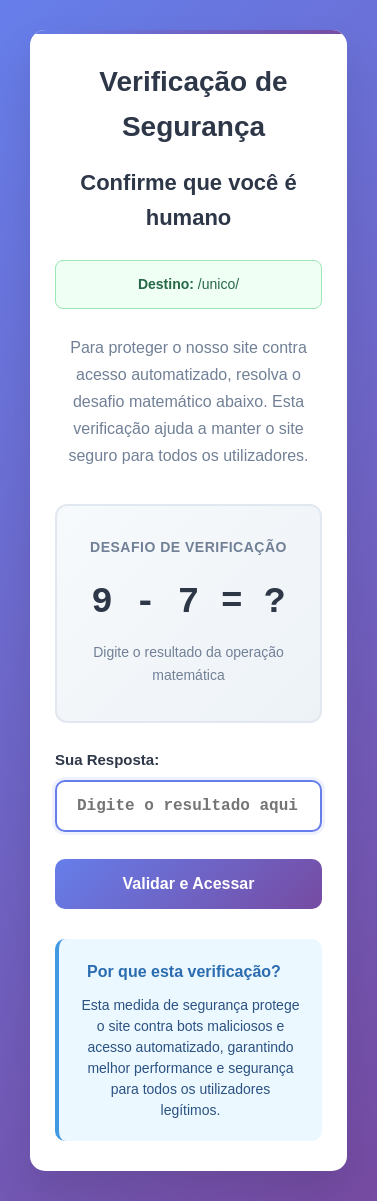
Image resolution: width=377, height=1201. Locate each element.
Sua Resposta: (107, 759)
